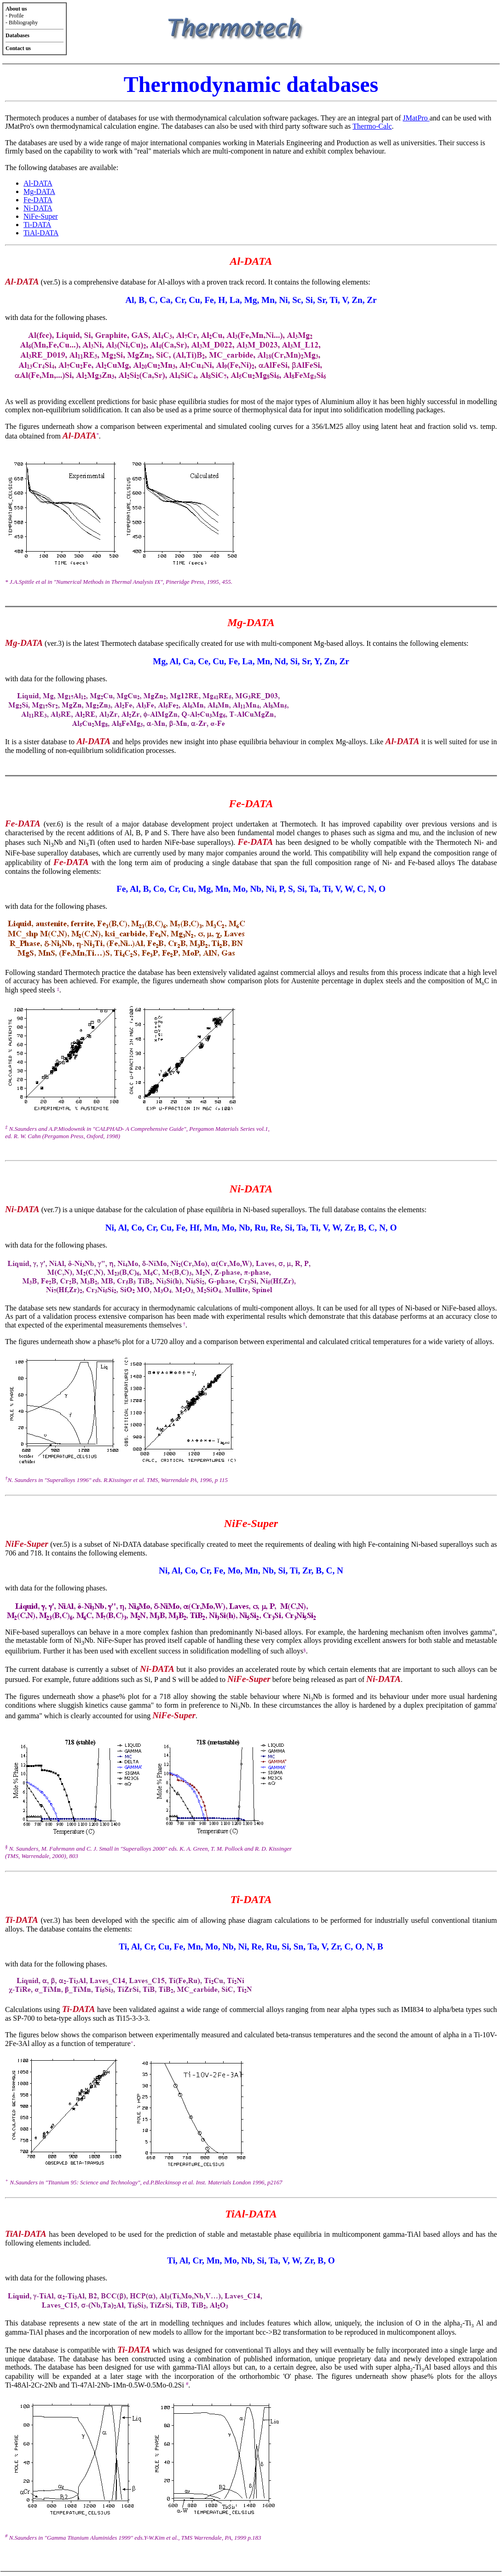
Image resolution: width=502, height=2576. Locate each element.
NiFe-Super (40, 216)
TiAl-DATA (40, 233)
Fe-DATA (37, 200)
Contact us (18, 48)
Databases (17, 35)
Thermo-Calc (372, 126)
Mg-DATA (39, 191)
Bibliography (23, 22)
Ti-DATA (37, 224)
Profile (16, 15)
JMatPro (416, 118)
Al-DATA (37, 183)
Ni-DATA (37, 208)
